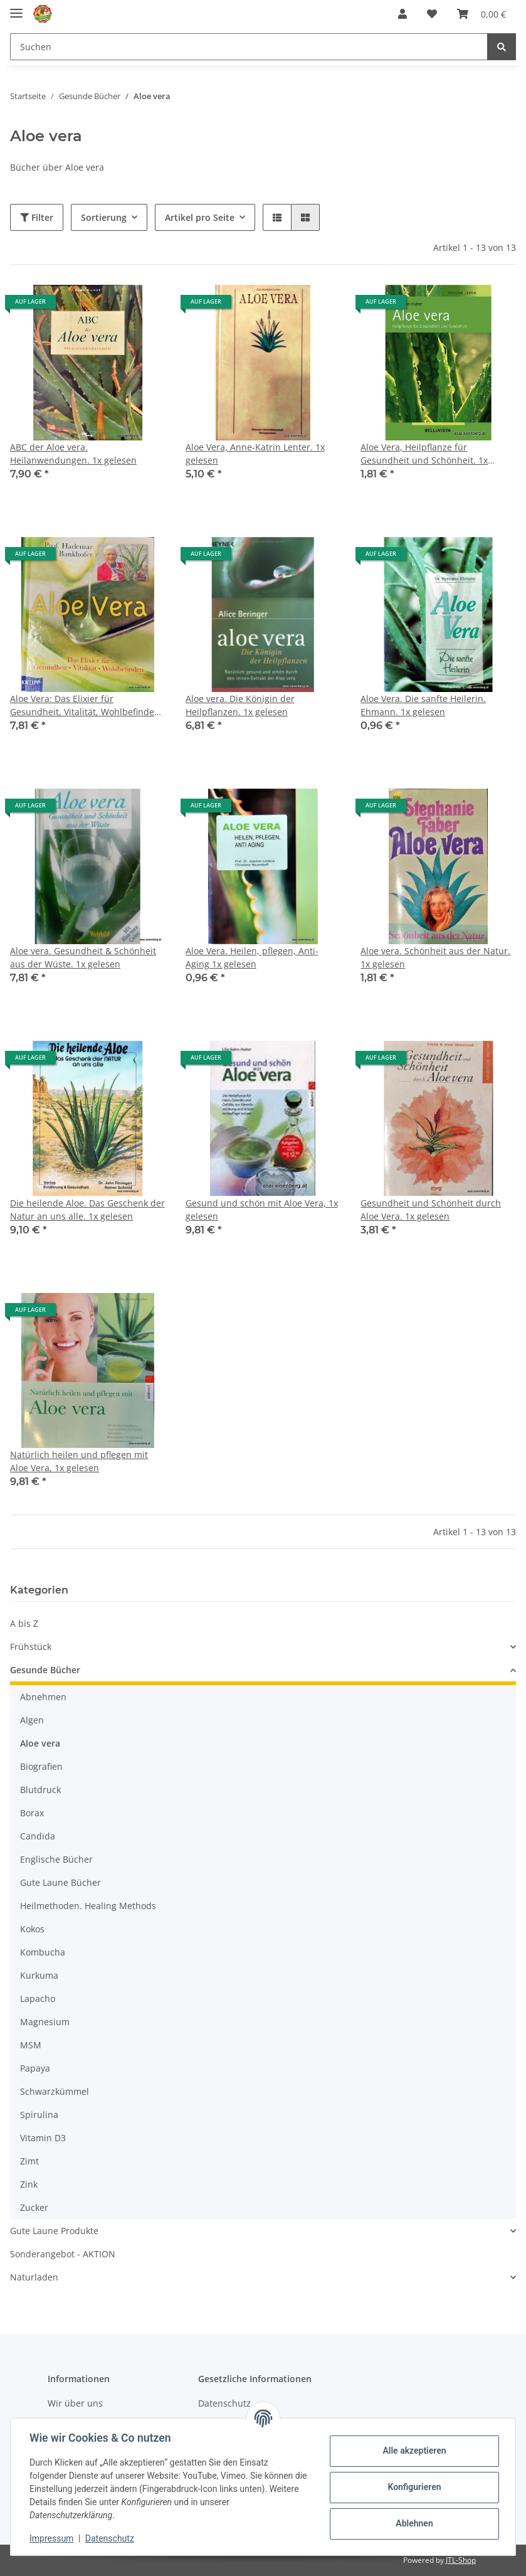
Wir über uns (75, 2403)
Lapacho (37, 1998)
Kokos (32, 1929)
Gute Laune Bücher (60, 1882)
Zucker (34, 2207)
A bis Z (24, 1623)
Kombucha (42, 1952)
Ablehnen (412, 2523)
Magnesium (45, 2022)
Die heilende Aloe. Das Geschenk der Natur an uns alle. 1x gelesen (87, 1209)
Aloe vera (40, 1743)
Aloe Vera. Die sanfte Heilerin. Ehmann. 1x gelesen (423, 705)
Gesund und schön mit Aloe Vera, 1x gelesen (262, 1209)
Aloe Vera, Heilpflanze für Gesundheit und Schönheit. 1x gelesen (424, 454)
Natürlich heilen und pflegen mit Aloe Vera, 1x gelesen (79, 1461)
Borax (32, 1813)
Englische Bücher (56, 1859)
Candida (37, 1836)
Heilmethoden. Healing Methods (88, 1906)
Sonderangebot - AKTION (62, 2254)
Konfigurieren (412, 2487)
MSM (30, 2045)
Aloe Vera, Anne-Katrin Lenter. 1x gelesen (255, 453)
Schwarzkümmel (54, 2091)
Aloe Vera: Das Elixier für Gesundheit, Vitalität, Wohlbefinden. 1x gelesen (86, 705)
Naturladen (34, 2277)
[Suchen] (249, 46)
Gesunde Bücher (45, 1670)
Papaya (35, 2068)
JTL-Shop (461, 2560)
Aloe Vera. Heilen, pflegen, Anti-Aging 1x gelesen (252, 957)
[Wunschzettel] (432, 13)
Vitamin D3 (43, 2138)
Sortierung (104, 217)
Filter (36, 217)
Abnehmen (43, 1697)
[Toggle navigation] (16, 8)
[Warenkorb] (481, 13)
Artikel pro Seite (199, 217)
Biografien (41, 1766)
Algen (32, 1720)
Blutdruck (40, 1790)
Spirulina (39, 2115)
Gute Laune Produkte (54, 2231)
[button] (402, 13)
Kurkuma (39, 1975)
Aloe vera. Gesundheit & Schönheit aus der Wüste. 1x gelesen (83, 957)
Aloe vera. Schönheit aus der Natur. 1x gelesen (435, 957)
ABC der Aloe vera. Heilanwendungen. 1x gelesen (73, 453)
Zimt (29, 2161)
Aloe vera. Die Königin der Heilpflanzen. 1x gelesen (240, 705)
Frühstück (30, 1647)
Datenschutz (111, 2538)
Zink (29, 2184)
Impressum (53, 2538)
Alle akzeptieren (412, 2451)
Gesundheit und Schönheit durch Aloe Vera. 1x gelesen (430, 1209)
